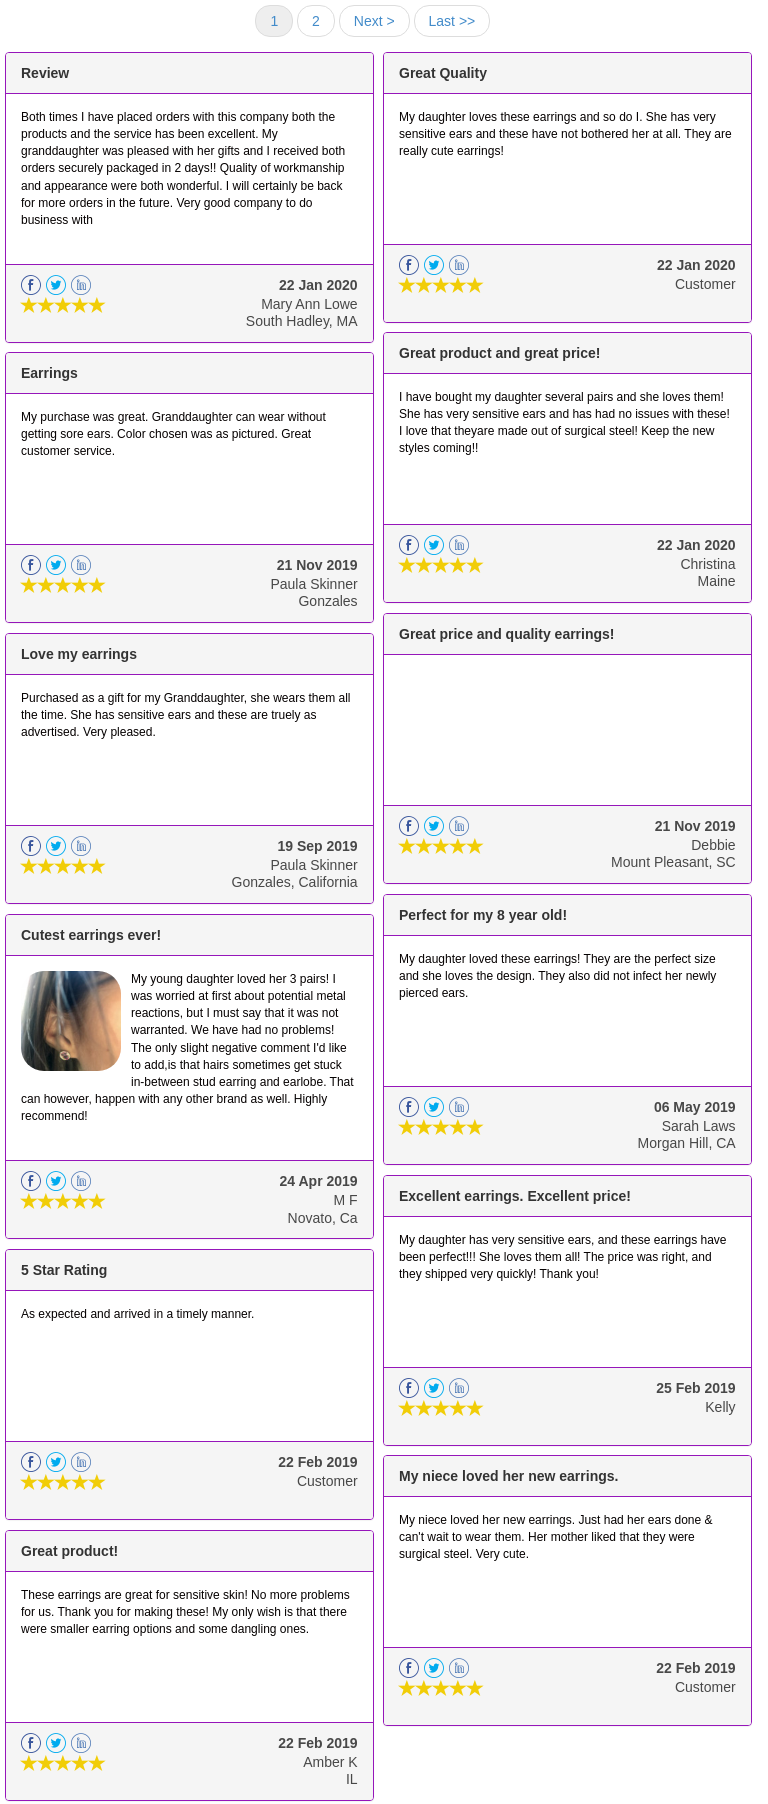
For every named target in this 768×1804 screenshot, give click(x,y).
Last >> (452, 21)
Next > (374, 21)
